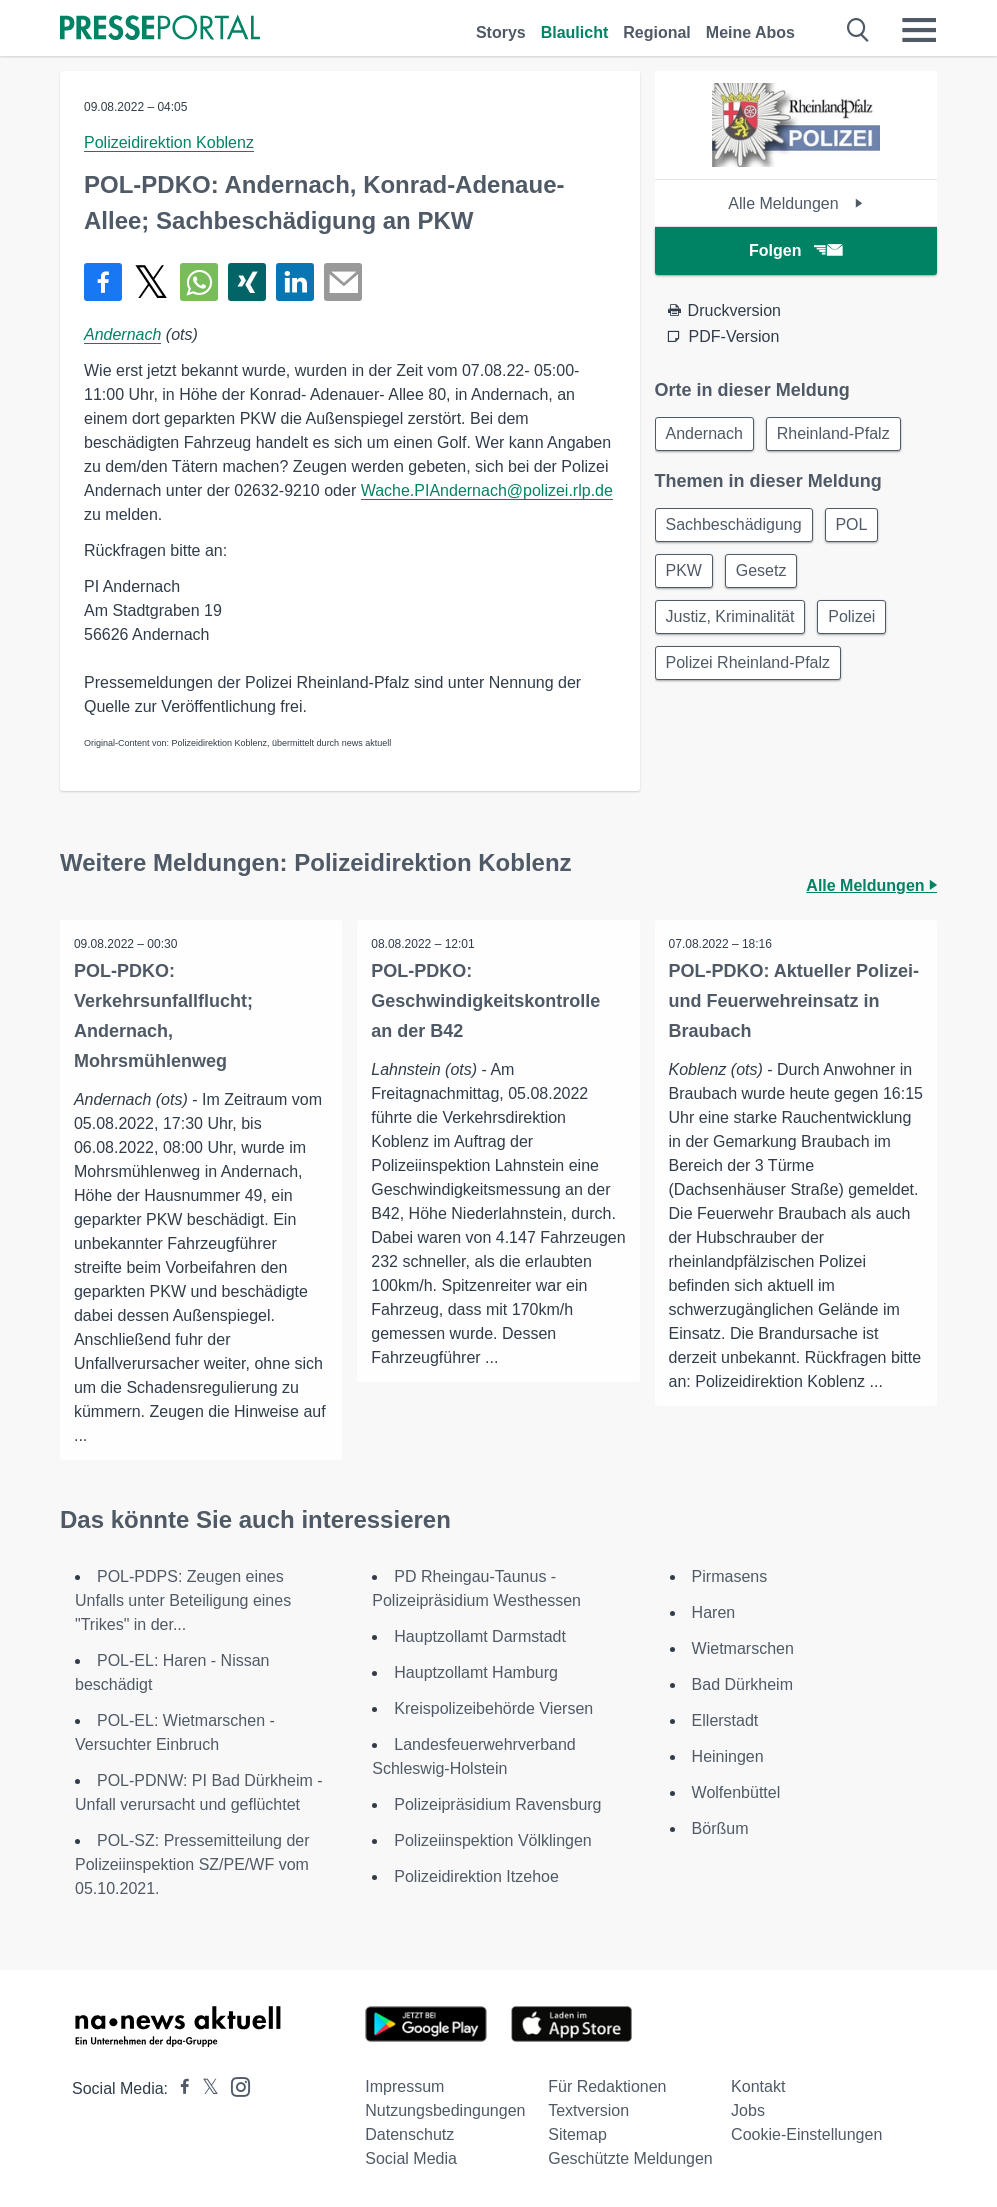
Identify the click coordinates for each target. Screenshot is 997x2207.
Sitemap (577, 2134)
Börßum (720, 1828)
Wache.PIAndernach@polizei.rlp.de (487, 490)
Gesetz (767, 575)
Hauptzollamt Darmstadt (480, 1636)
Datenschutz (409, 2134)
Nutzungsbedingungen (445, 2110)
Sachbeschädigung (736, 527)
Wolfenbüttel (736, 1792)
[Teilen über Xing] (247, 282)
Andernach (122, 334)
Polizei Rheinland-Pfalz (750, 671)
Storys (501, 32)
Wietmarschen (743, 1648)
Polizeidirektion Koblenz (169, 142)
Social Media (411, 2158)
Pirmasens (730, 1576)
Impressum (404, 2086)
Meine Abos (750, 32)
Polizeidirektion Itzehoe (476, 1876)
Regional (657, 32)
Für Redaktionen (607, 2086)
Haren (714, 1612)
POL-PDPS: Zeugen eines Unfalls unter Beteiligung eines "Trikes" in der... (183, 1600)
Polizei (858, 623)
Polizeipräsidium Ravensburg (497, 1804)
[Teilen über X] (151, 282)
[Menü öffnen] (919, 30)
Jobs (748, 2110)
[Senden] (343, 282)
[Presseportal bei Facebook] (179, 2088)
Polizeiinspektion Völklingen (492, 1840)
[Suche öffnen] (858, 30)
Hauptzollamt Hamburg (476, 1672)
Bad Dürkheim (742, 1684)
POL (858, 527)
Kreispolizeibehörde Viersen (493, 1708)
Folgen (795, 250)
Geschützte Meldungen (630, 2158)
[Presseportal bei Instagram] (234, 2085)
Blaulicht (575, 32)
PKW (686, 575)
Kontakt (758, 2086)
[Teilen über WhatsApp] (199, 282)
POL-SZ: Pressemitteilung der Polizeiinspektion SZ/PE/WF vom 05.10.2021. (192, 1864)
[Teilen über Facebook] (103, 282)
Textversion (588, 2110)
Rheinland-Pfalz (839, 434)
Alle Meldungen (795, 203)
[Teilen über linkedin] (295, 282)
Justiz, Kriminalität (732, 623)
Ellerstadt (725, 1720)
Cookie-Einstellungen (806, 2134)
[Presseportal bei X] (204, 2088)
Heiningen (728, 1756)
